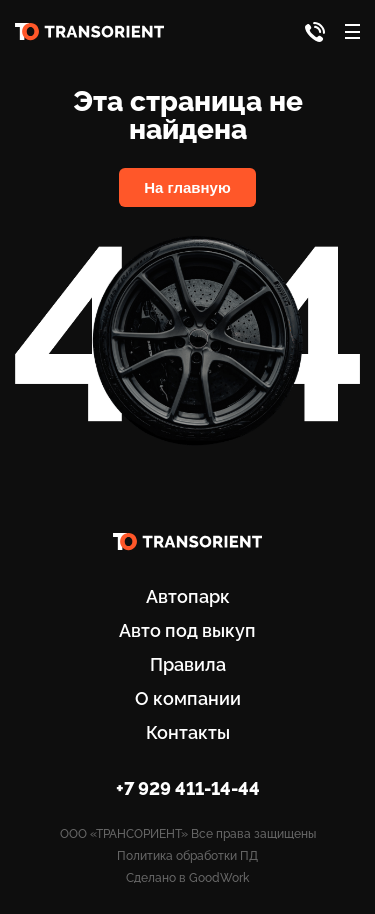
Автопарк (188, 596)
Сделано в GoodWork (187, 878)
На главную (187, 187)
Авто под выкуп (187, 630)
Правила (188, 664)
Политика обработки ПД (187, 856)
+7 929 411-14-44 (188, 788)
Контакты (188, 732)
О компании (188, 698)
